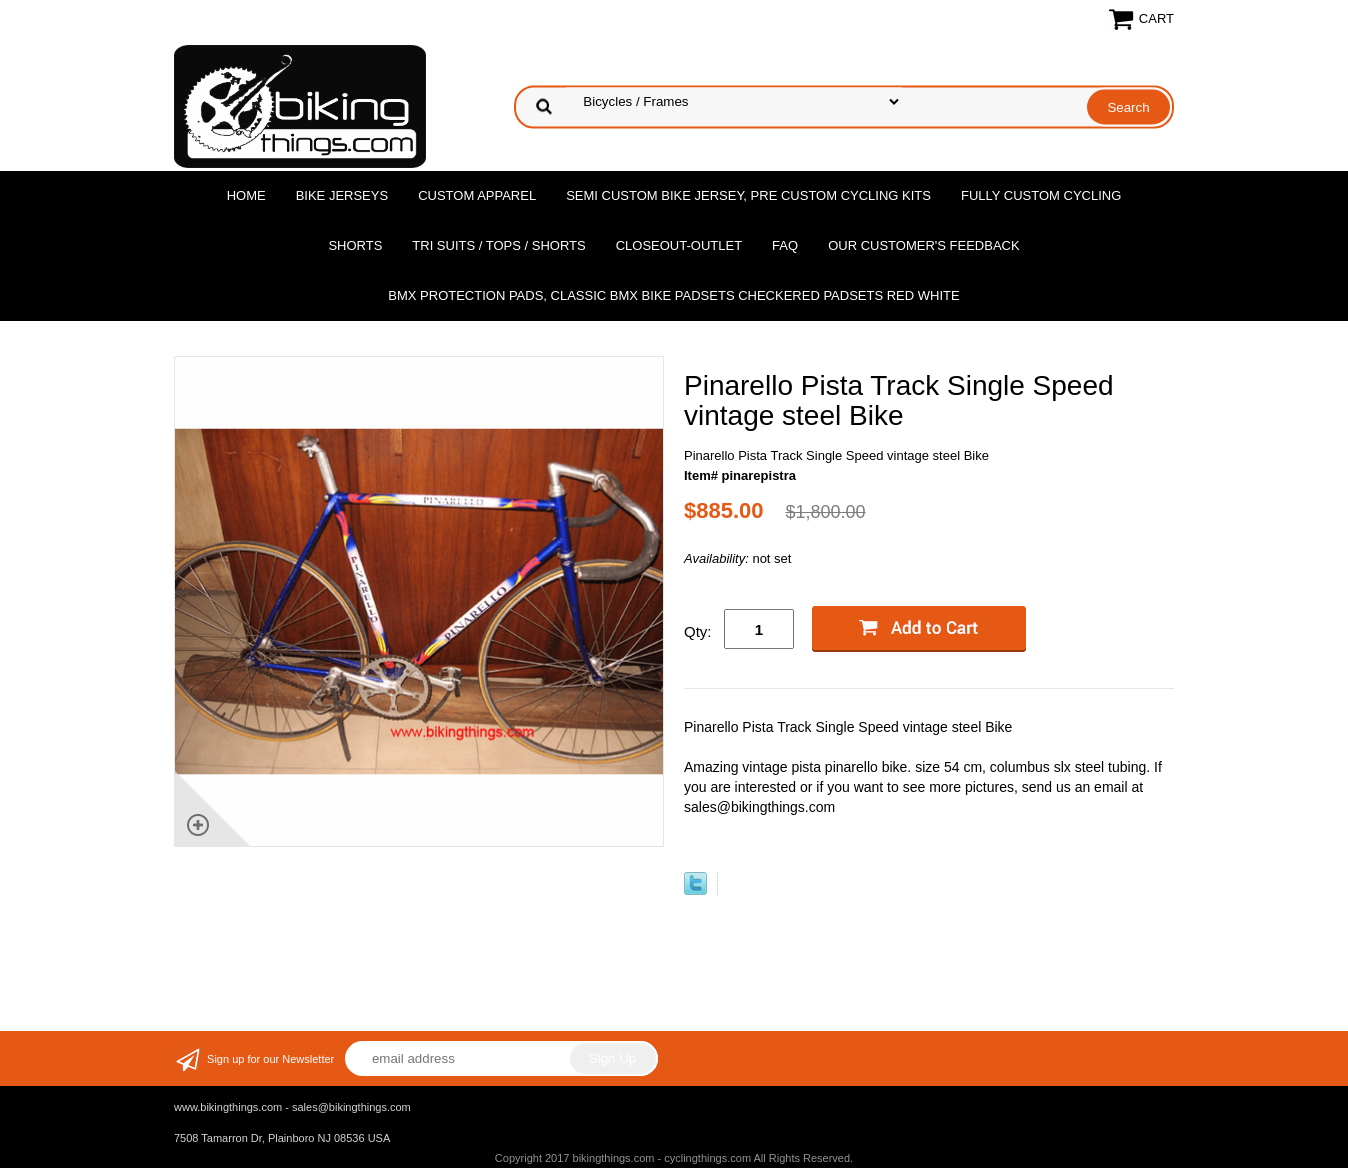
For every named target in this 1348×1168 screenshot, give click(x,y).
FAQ (785, 245)
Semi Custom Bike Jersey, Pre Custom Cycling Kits (748, 195)
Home (246, 195)
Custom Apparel (477, 195)
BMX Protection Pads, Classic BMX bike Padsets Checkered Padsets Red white (673, 295)
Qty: (698, 631)
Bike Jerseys (342, 195)
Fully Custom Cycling (1041, 195)
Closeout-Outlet (679, 245)
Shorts (355, 245)
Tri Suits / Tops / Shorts (498, 245)
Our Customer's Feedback (924, 245)
